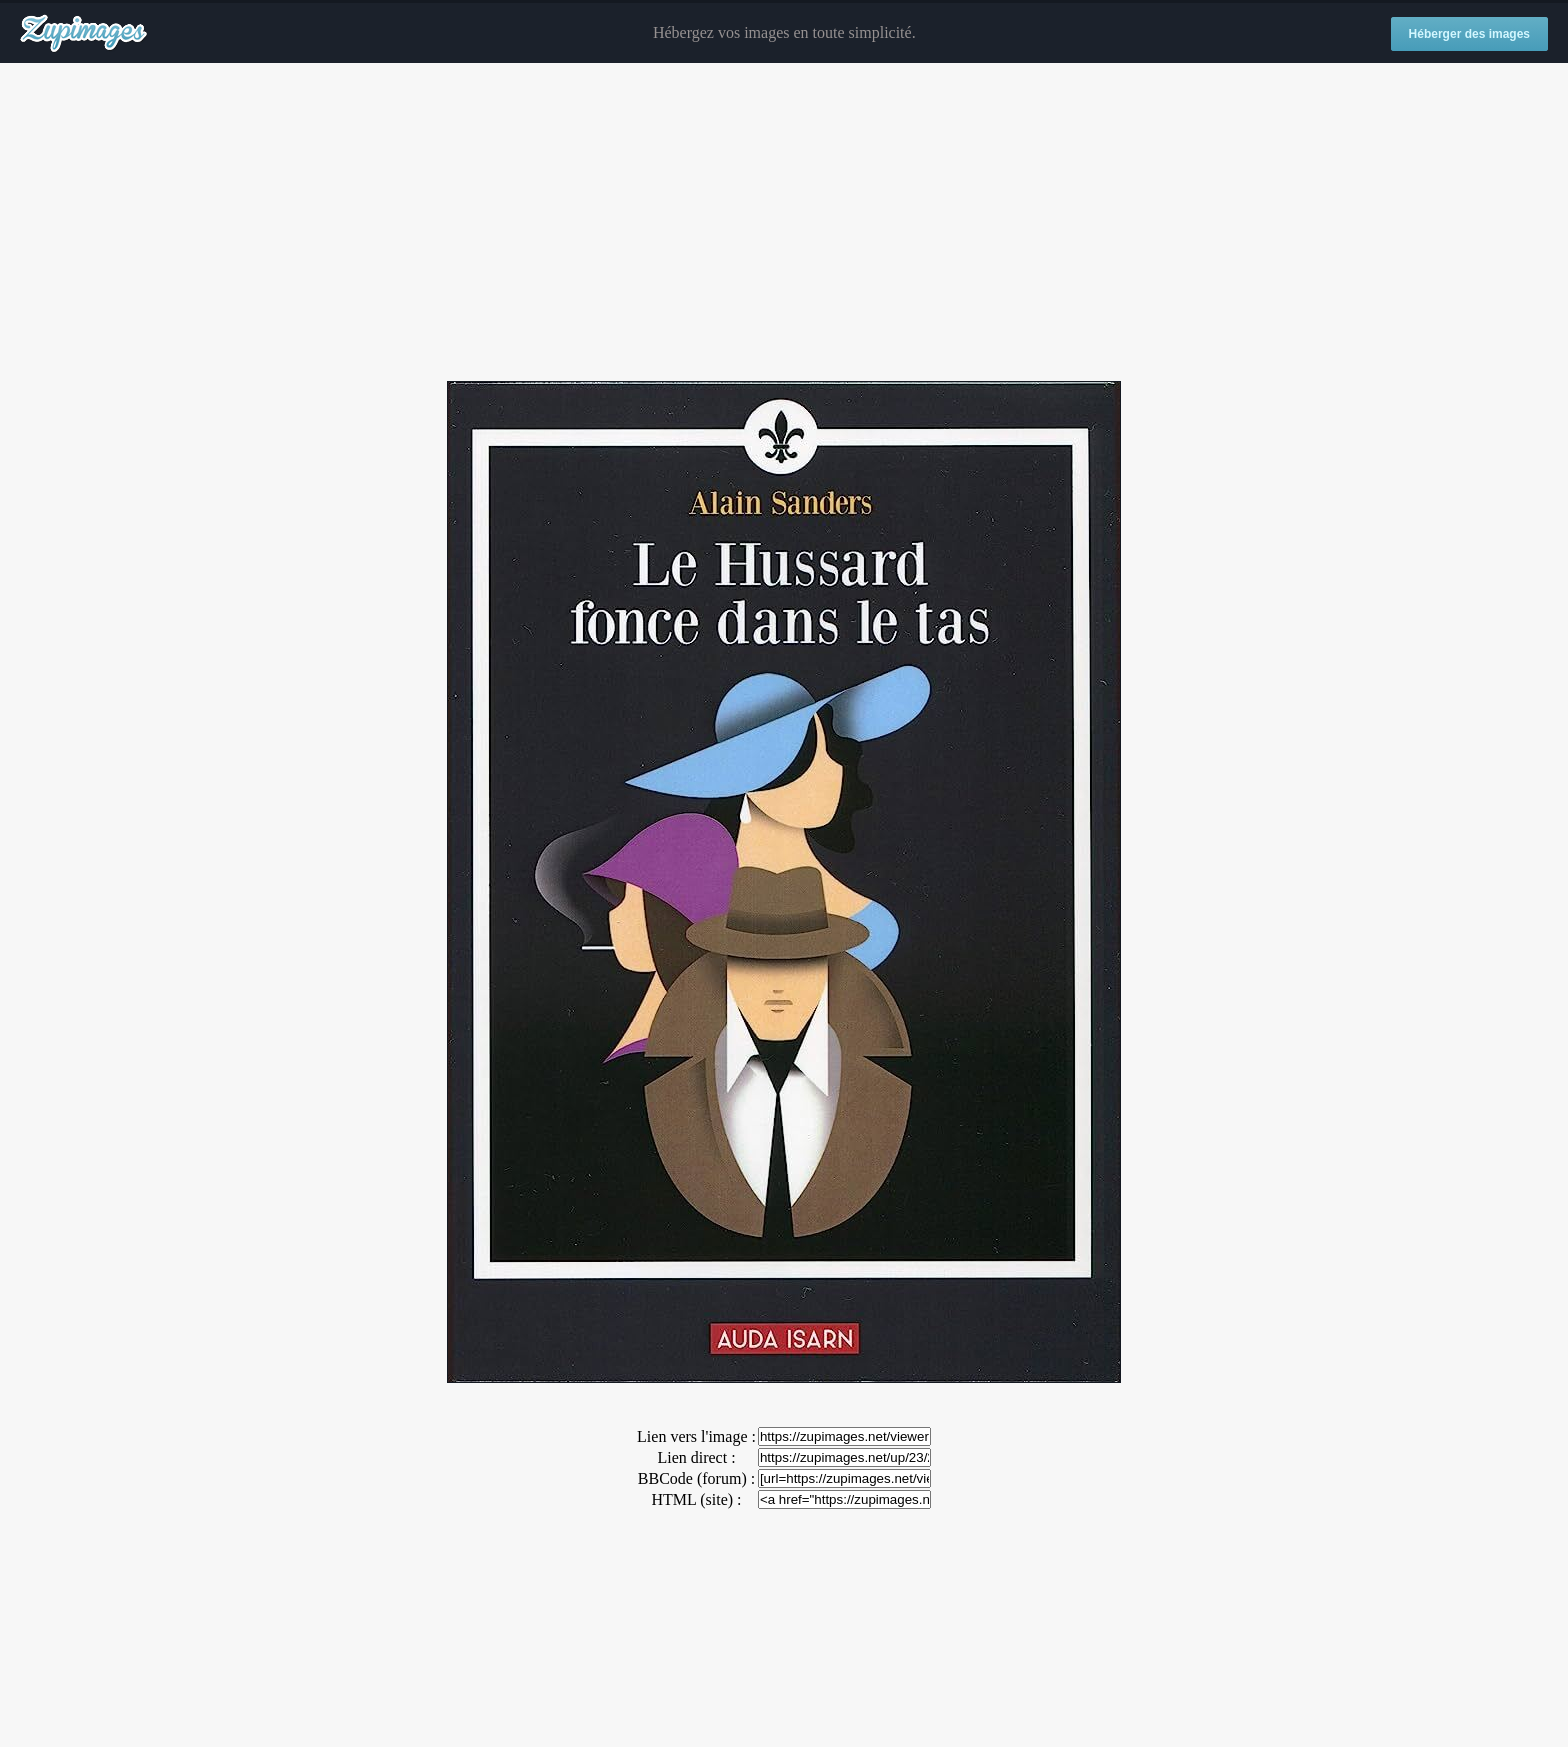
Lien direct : (696, 1457)
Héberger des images (1469, 34)
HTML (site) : (696, 1499)
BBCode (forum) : (696, 1478)
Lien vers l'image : (696, 1436)
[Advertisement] (784, 223)
